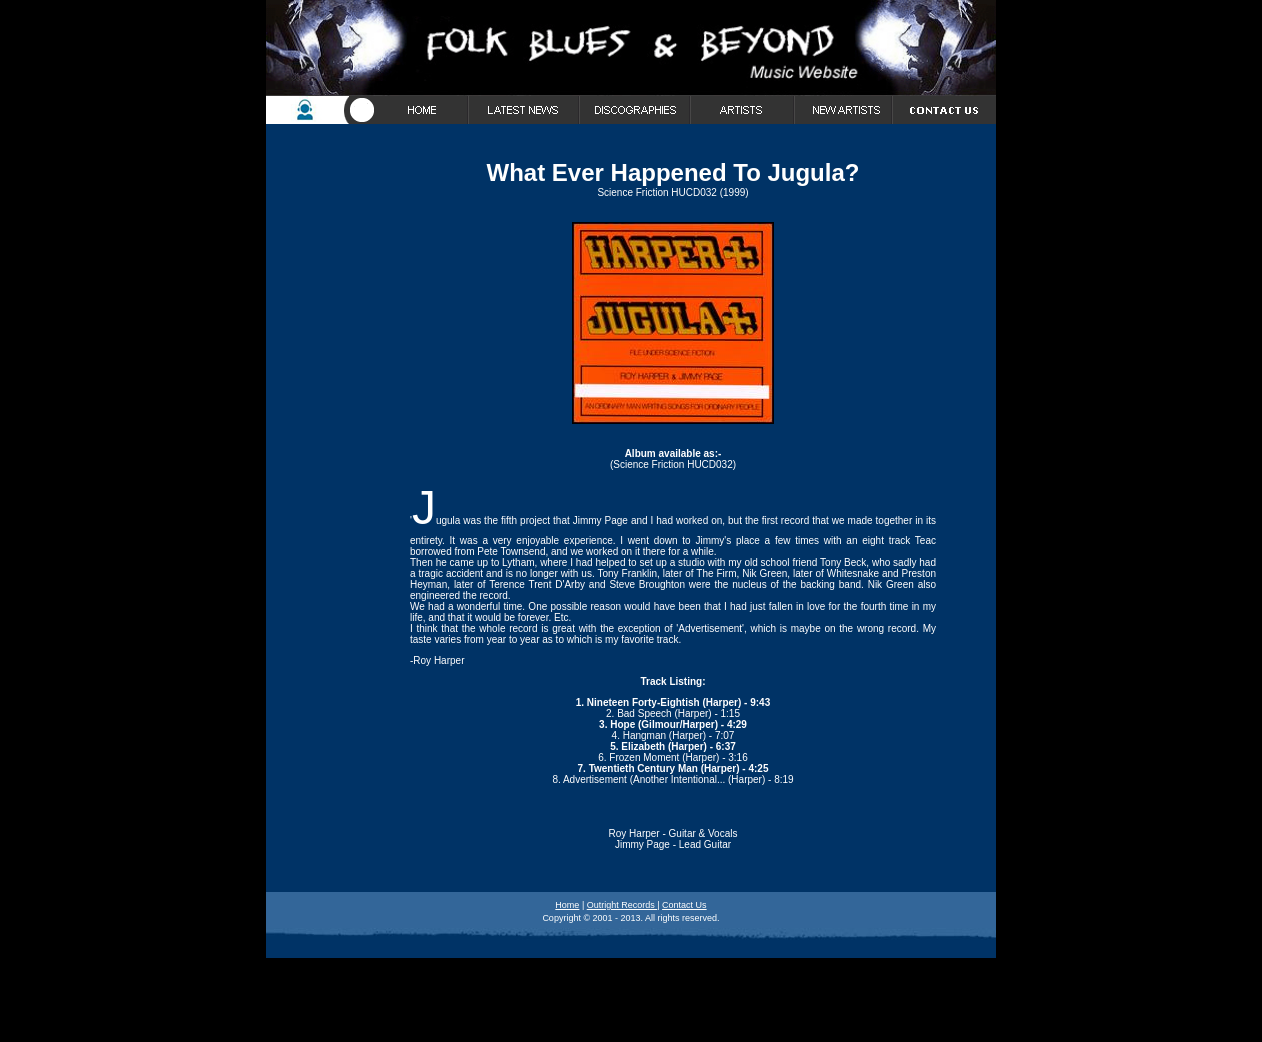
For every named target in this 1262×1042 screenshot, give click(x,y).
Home (567, 905)
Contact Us (684, 905)
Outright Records (622, 905)
